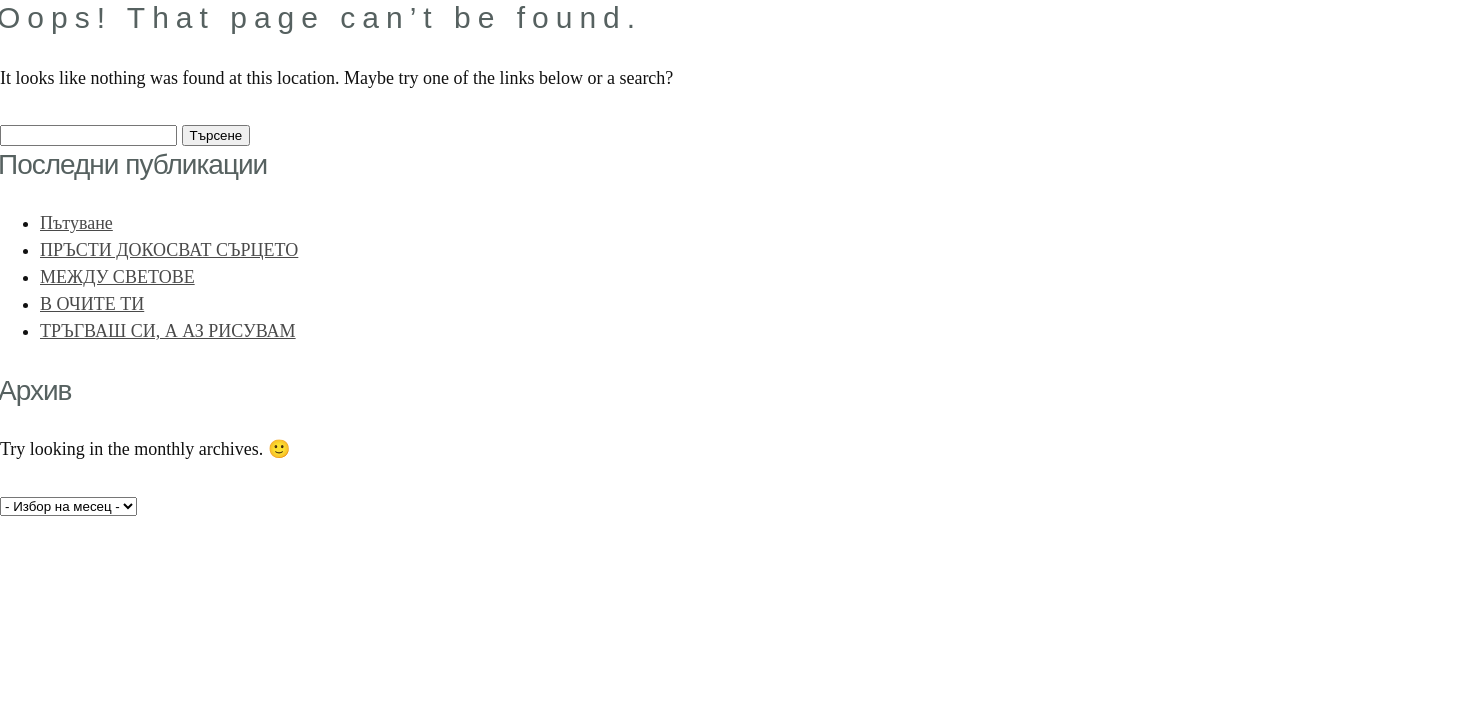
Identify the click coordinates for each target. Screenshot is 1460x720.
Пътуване (76, 223)
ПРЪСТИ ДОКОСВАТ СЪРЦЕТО (169, 250)
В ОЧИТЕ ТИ (92, 304)
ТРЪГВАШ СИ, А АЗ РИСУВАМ (168, 331)
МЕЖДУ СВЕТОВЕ (117, 277)
